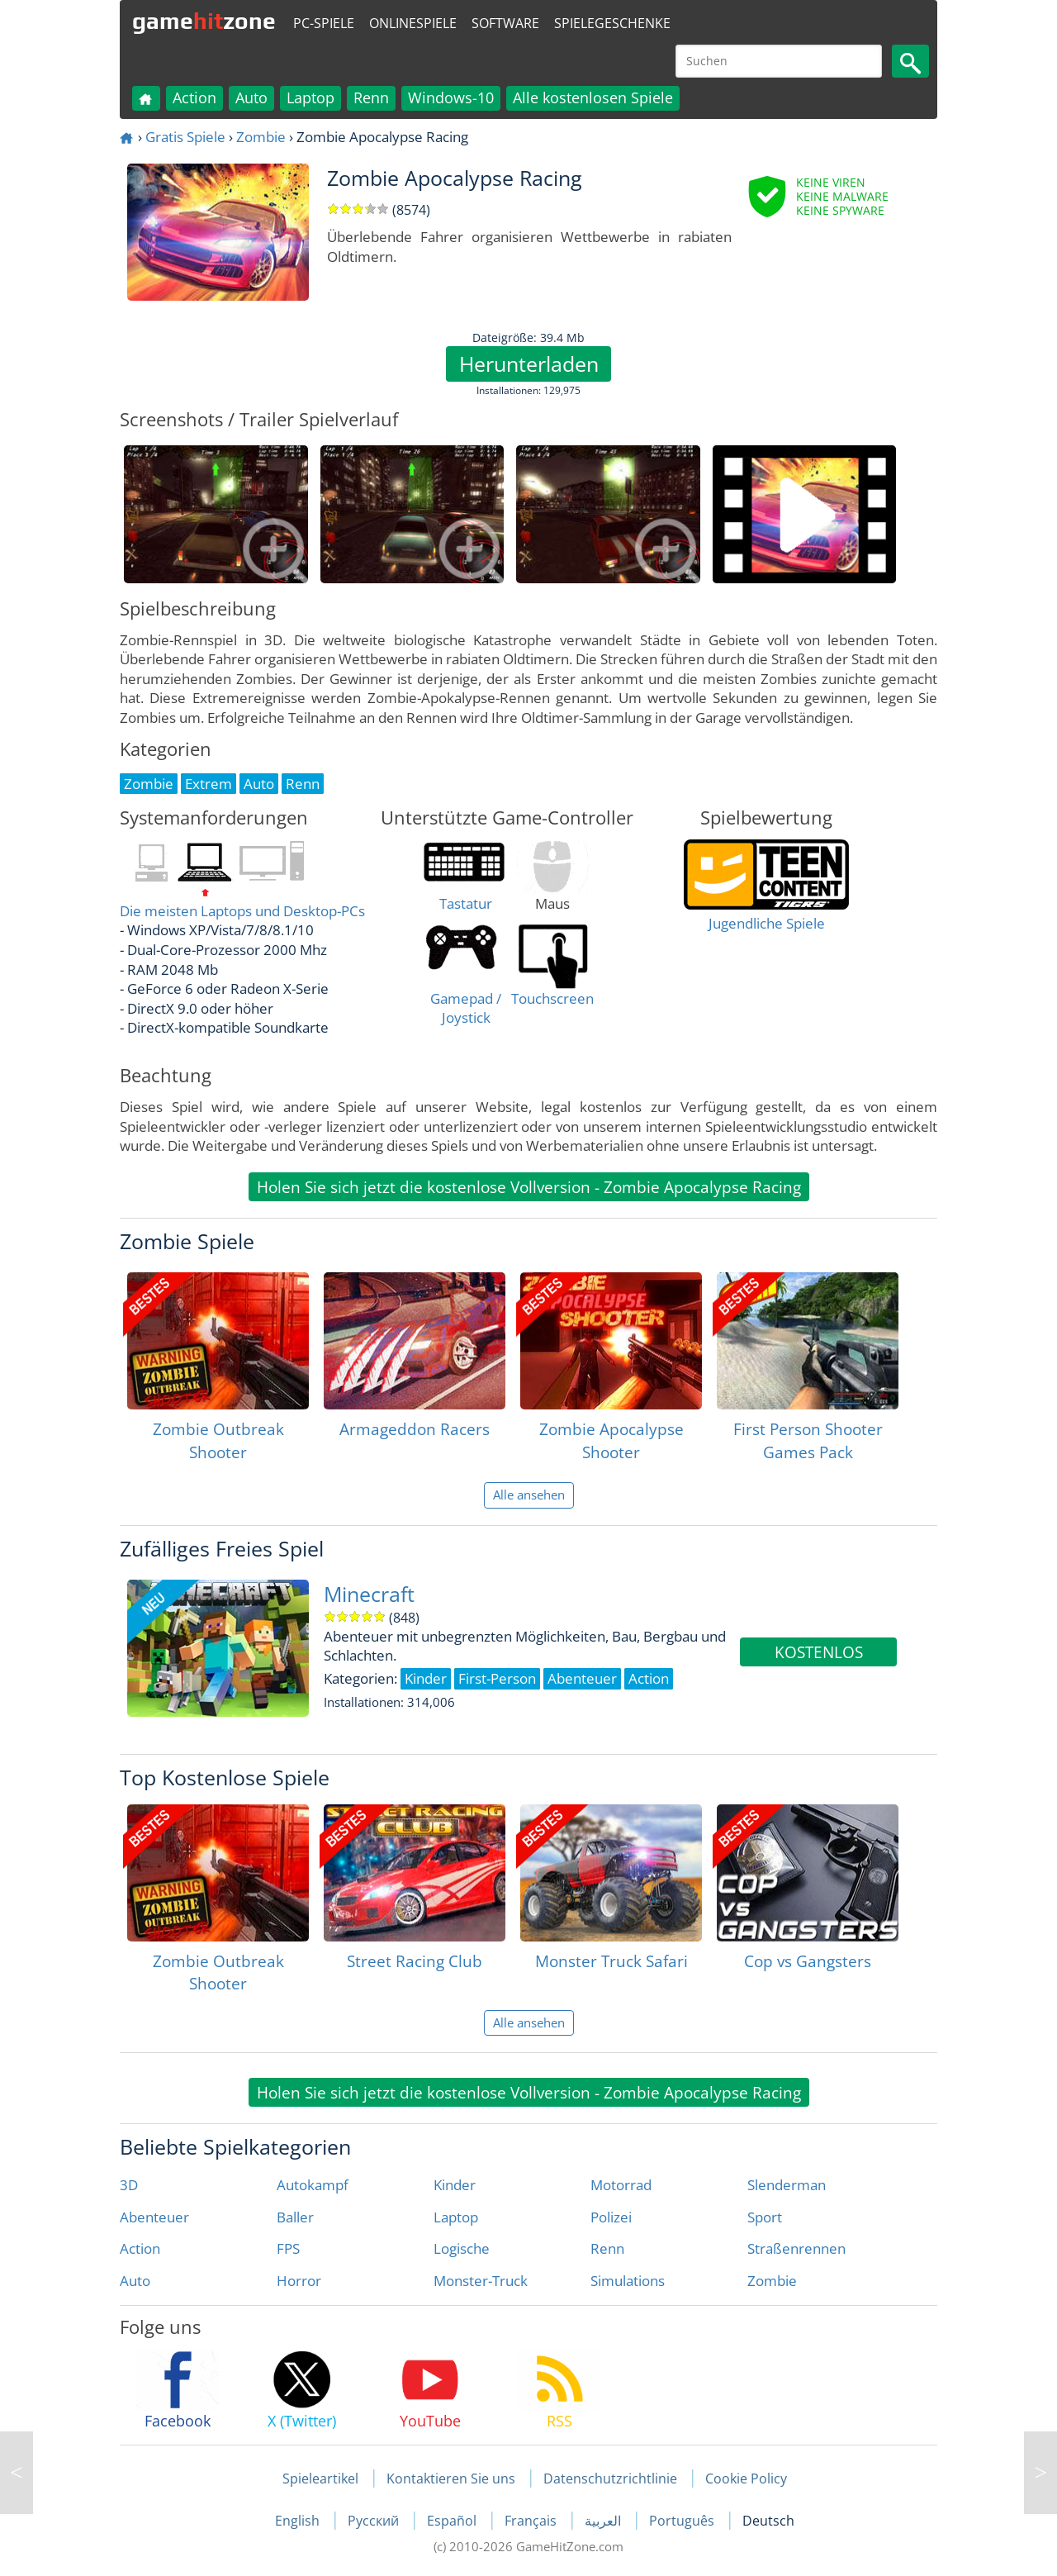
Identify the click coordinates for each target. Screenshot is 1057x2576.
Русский (375, 2521)
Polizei (611, 2217)
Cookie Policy (746, 2478)
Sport (764, 2217)
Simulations (627, 2280)
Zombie (261, 136)
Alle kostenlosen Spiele (593, 97)
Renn (371, 97)
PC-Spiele (323, 23)
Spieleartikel (320, 2478)
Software (505, 23)
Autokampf (312, 2184)
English (299, 2521)
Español (453, 2521)
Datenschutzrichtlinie (610, 2478)
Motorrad (621, 2184)
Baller (295, 2217)
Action (194, 97)
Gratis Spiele (185, 136)
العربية (604, 2521)
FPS (288, 2248)
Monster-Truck (481, 2280)
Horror (299, 2280)
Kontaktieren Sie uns (450, 2478)
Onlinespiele (413, 23)
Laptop (310, 97)
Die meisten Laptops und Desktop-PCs (242, 910)
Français (532, 2521)
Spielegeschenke (612, 23)
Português (683, 2521)
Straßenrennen (796, 2248)
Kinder (455, 2184)
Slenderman (786, 2184)
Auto (251, 97)
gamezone (204, 20)
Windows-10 (451, 97)
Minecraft (369, 1594)
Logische (462, 2248)
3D (129, 2184)
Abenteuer (154, 2217)
